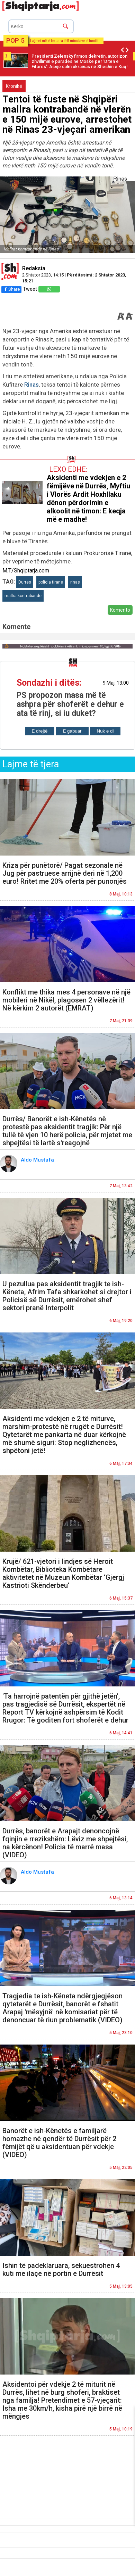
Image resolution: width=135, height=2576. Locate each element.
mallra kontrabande (23, 595)
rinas (75, 582)
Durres (24, 582)
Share (11, 289)
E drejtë (40, 731)
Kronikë (14, 86)
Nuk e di (105, 731)
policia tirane (50, 582)
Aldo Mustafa (38, 1160)
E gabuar (72, 731)
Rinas (31, 384)
